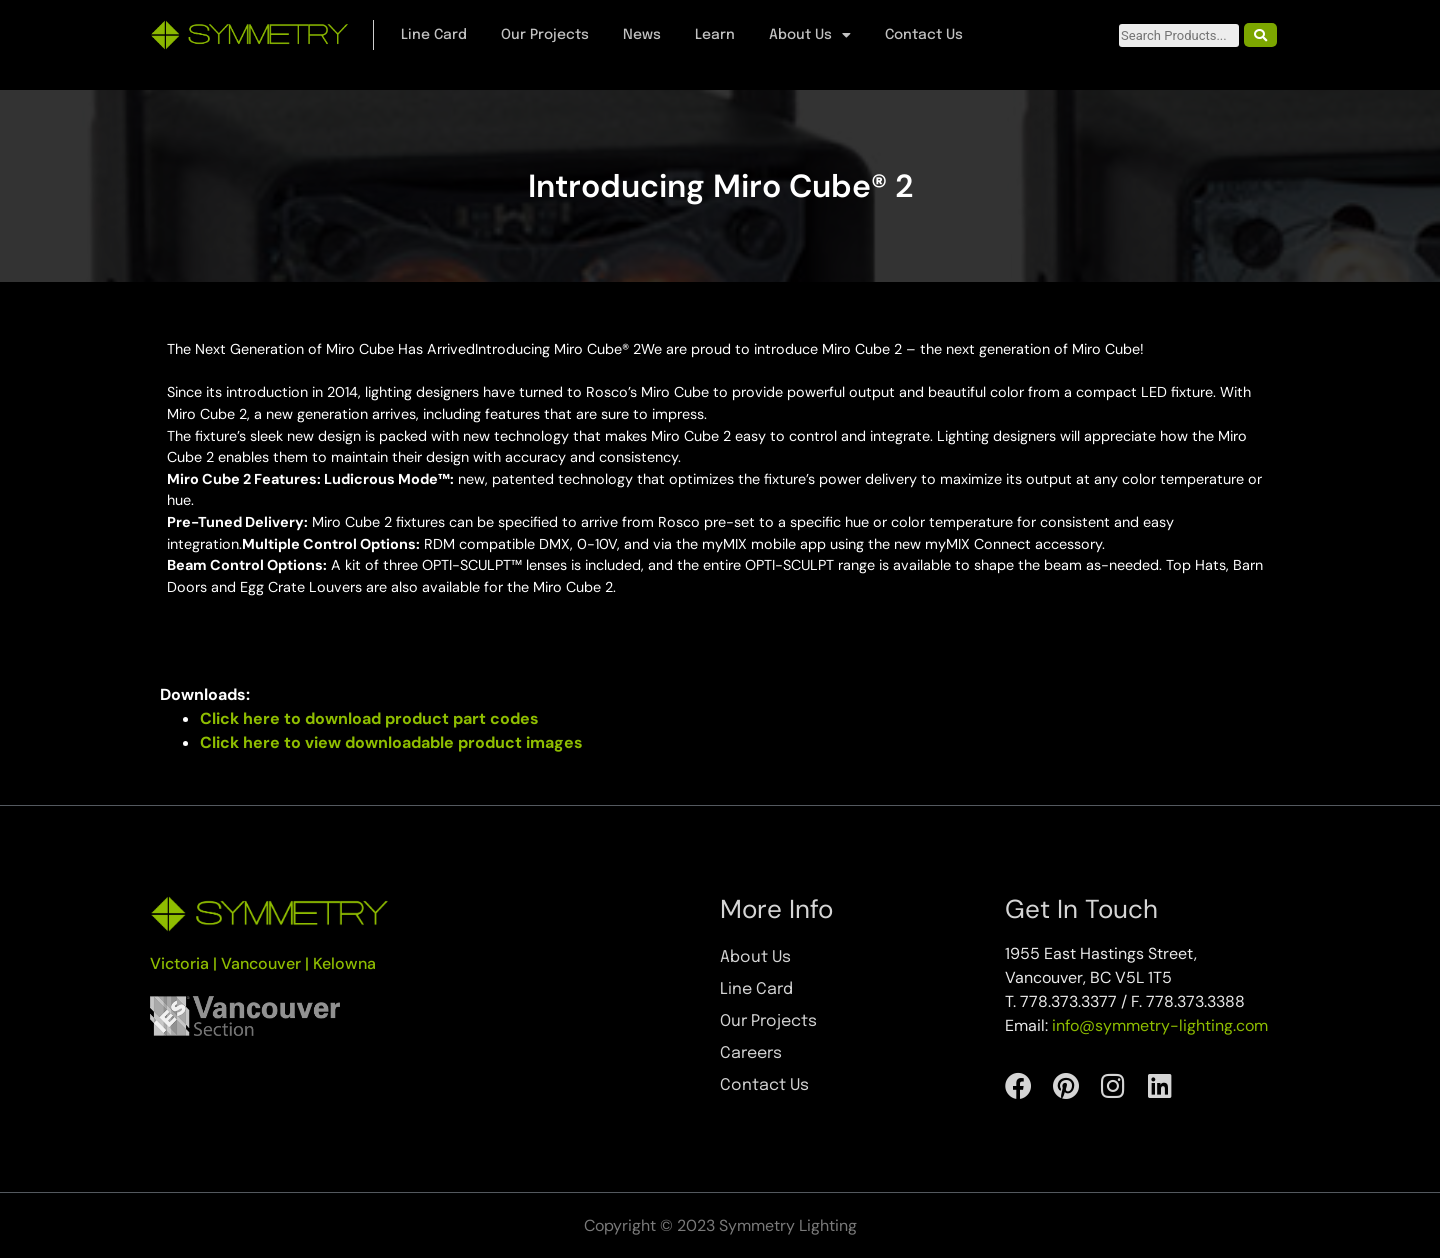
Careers (751, 1053)
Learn (715, 35)
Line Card (434, 35)
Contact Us (924, 35)
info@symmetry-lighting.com (1160, 1025)
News (642, 35)
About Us (810, 35)
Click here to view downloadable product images (391, 742)
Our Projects (545, 35)
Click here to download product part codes (369, 718)
